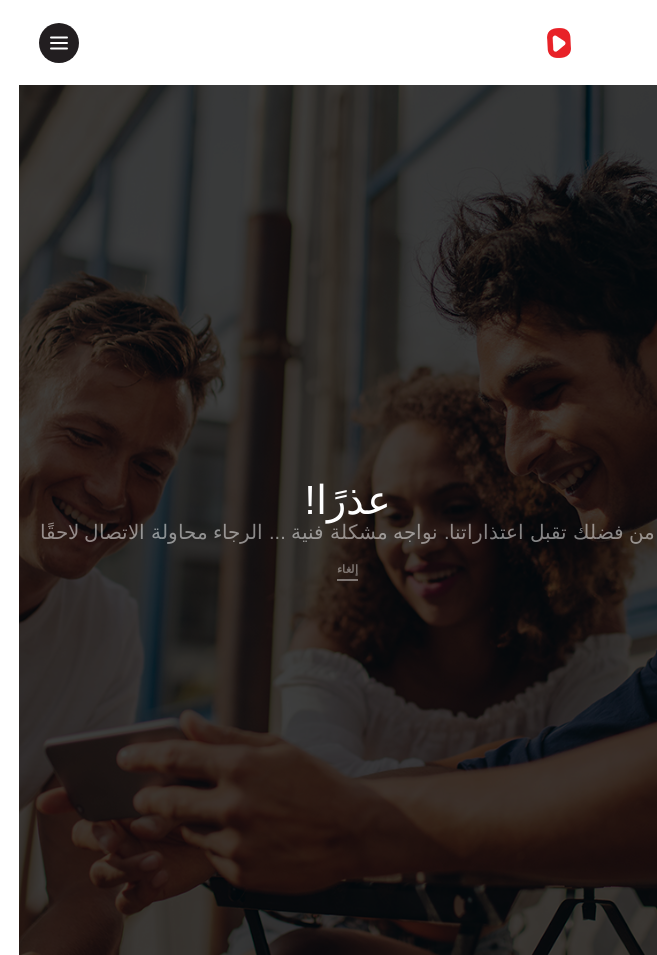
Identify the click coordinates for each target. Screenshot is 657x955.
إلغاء (329, 569)
